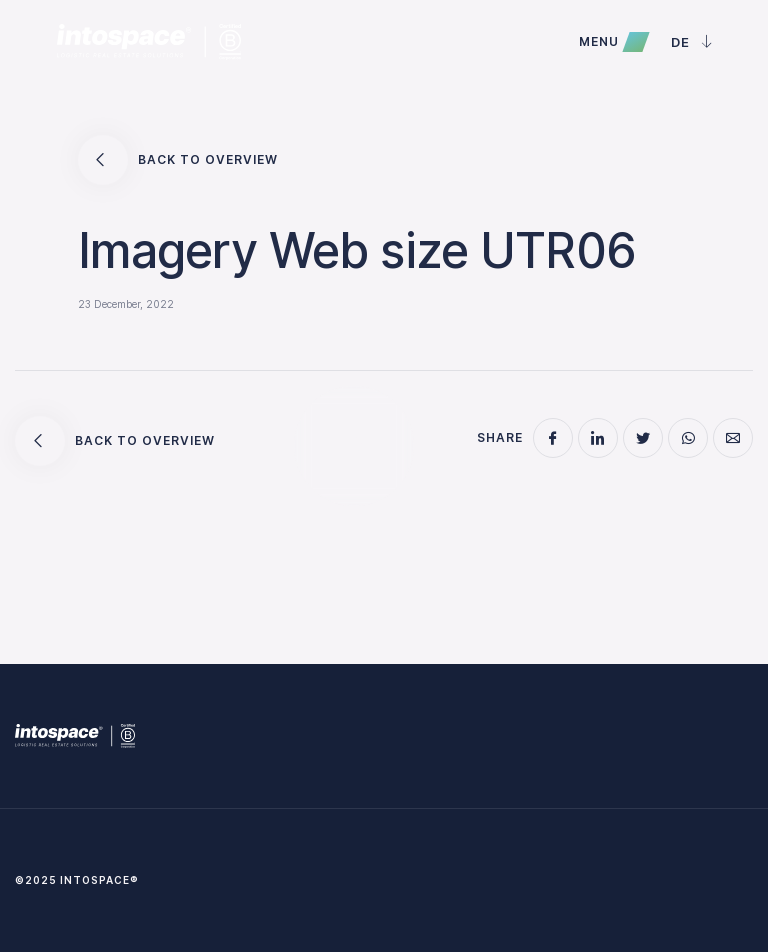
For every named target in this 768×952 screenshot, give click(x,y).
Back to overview (178, 160)
